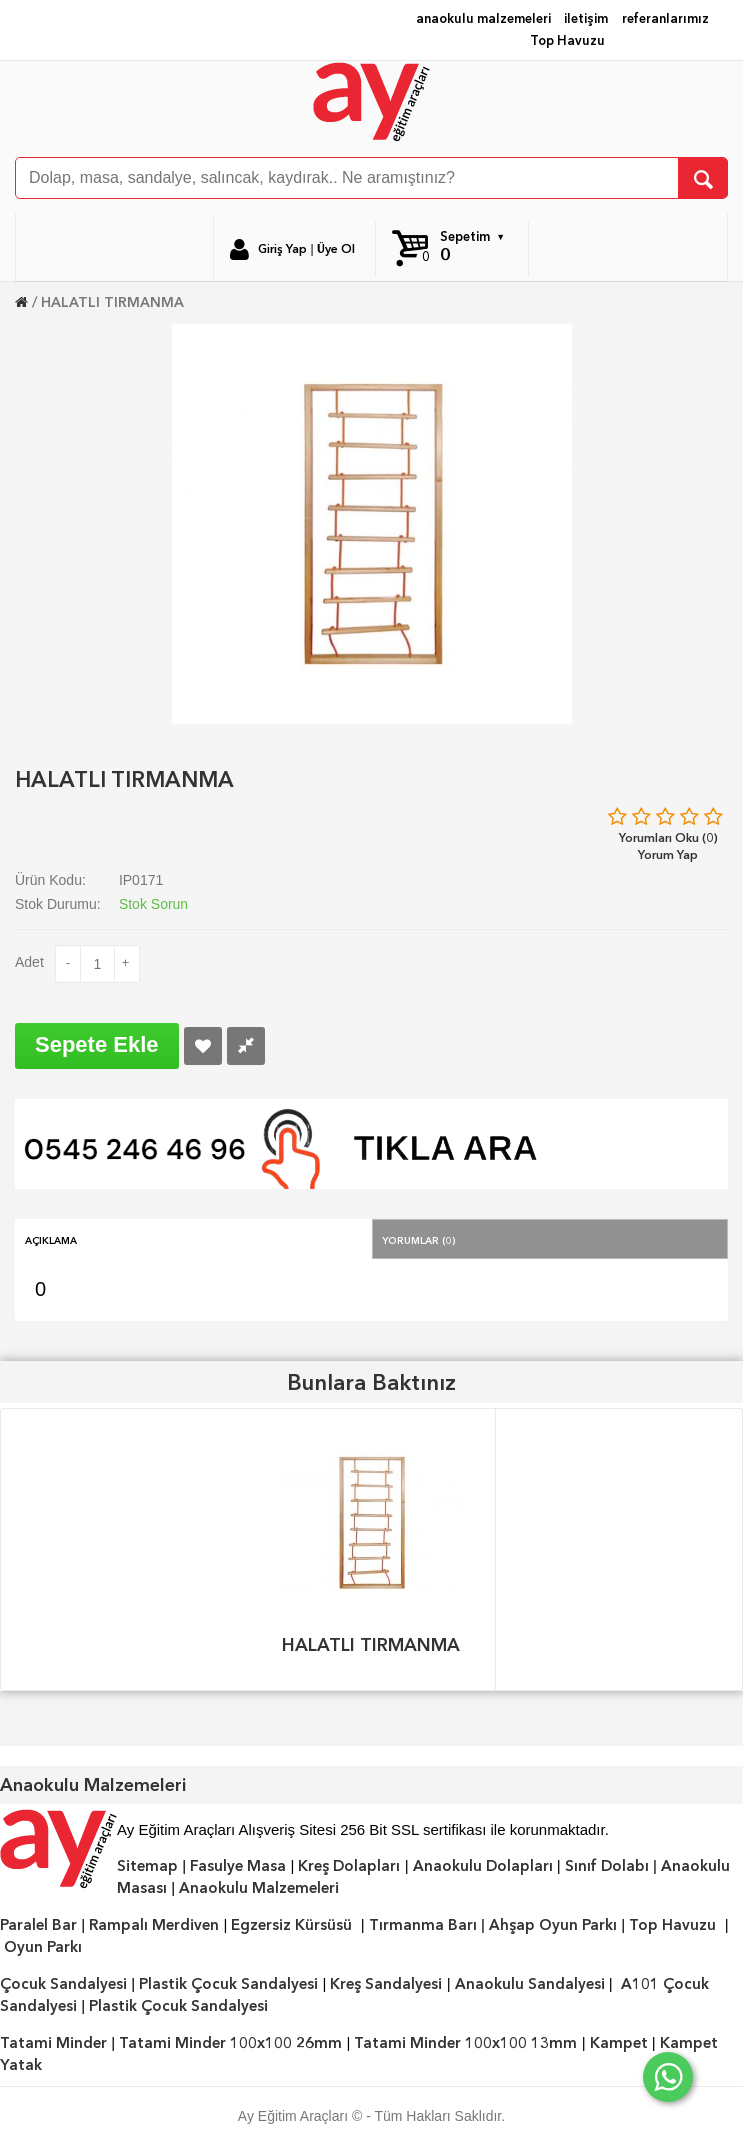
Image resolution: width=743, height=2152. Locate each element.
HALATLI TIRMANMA (112, 302)
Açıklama (51, 1239)
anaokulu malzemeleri (483, 18)
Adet (29, 962)
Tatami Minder (53, 2043)
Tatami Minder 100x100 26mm (230, 2043)
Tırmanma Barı (423, 1925)
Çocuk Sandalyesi (63, 1984)
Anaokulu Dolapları (483, 1866)
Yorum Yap (668, 854)
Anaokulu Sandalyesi (530, 1984)
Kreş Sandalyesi (386, 1984)
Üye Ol (336, 249)
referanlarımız (665, 18)
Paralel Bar (38, 1925)
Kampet (619, 2043)
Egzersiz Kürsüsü (291, 1925)
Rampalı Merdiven (154, 1925)
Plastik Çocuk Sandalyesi (228, 1984)
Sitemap (147, 1866)
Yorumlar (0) (419, 1239)
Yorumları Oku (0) (668, 837)
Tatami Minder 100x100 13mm (465, 2043)
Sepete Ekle (97, 1044)
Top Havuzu (567, 40)
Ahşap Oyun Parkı (553, 1925)
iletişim (586, 18)
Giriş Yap (282, 249)
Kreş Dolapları (349, 1866)
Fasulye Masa (238, 1866)
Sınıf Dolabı (607, 1866)
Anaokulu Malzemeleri (259, 1888)
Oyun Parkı (43, 1947)
